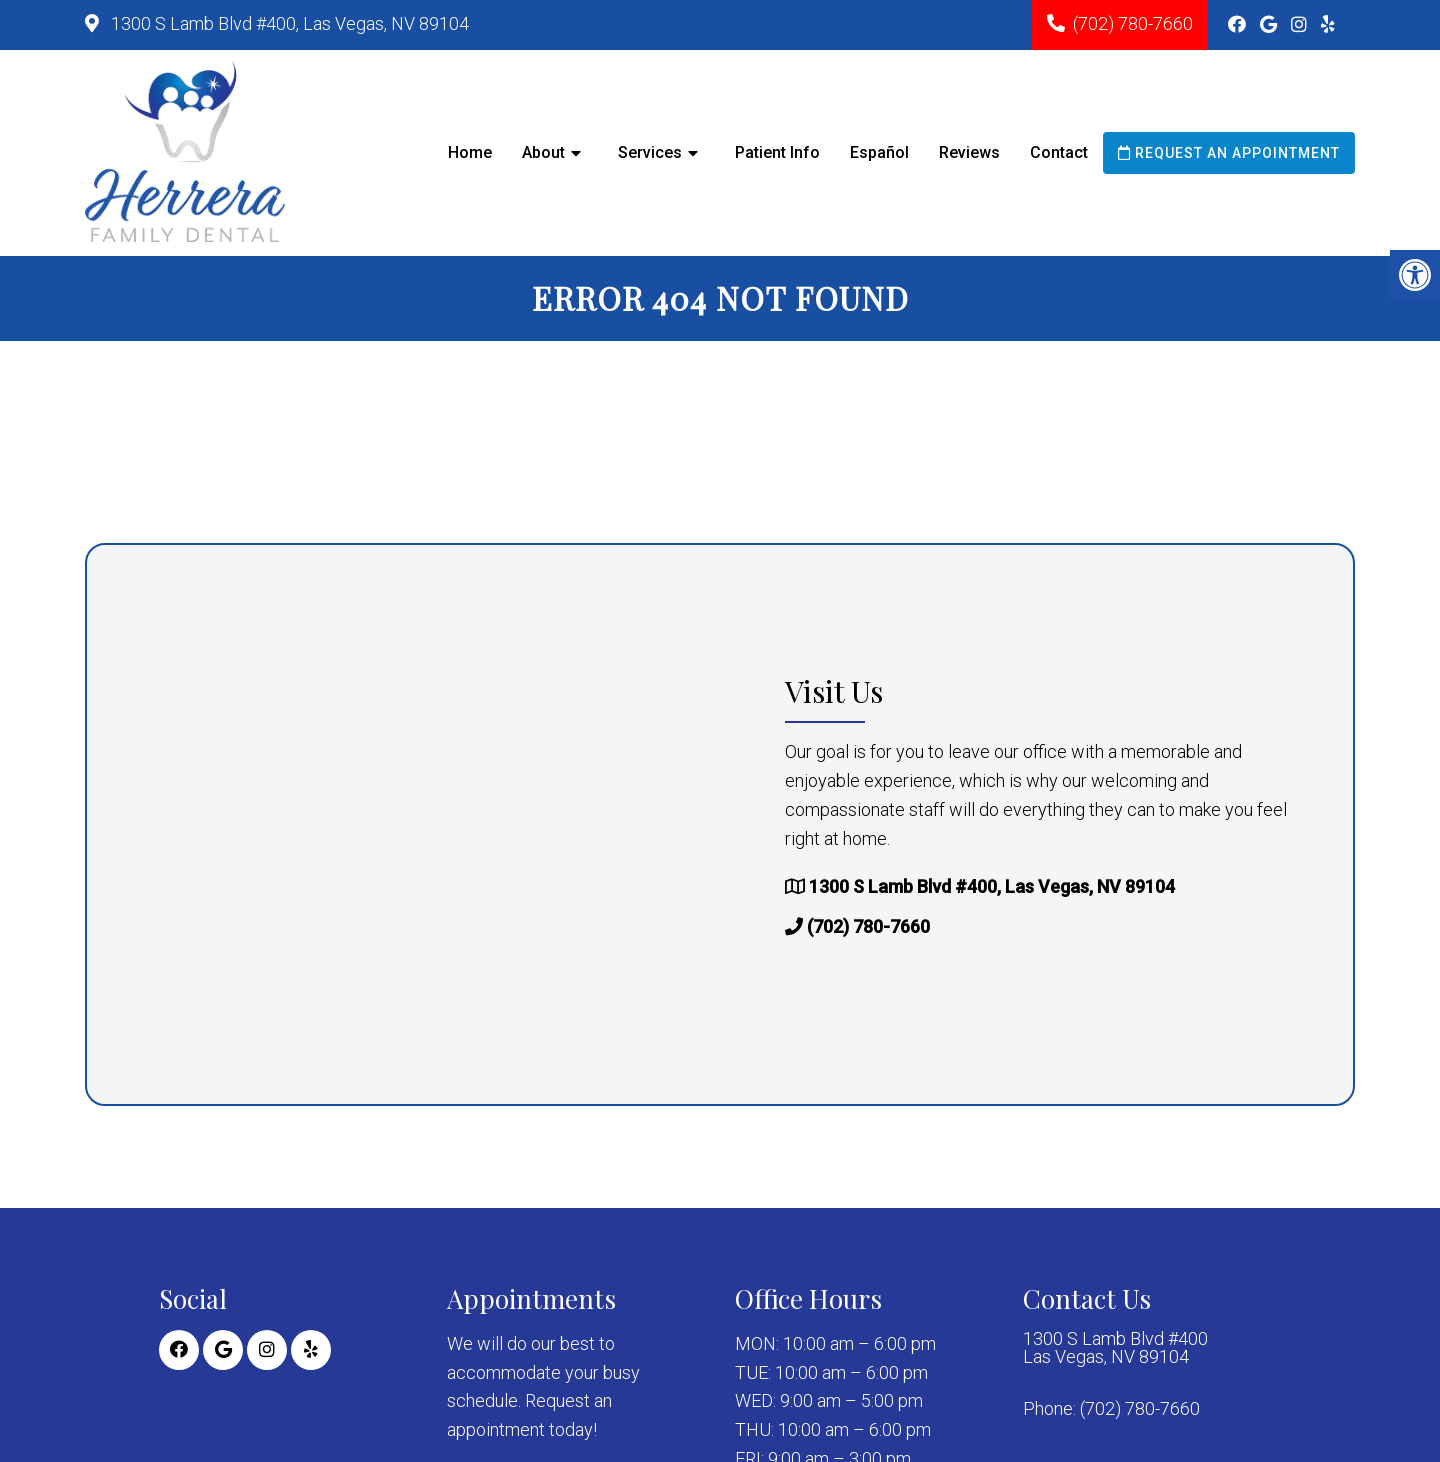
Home (470, 152)
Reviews (969, 152)
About (543, 152)
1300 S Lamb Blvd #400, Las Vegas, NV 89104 (288, 23)
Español (879, 152)
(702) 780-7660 (1133, 23)
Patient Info (777, 152)
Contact (1059, 152)
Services (650, 152)
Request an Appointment (1229, 153)
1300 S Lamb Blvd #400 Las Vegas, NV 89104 (1115, 1348)
